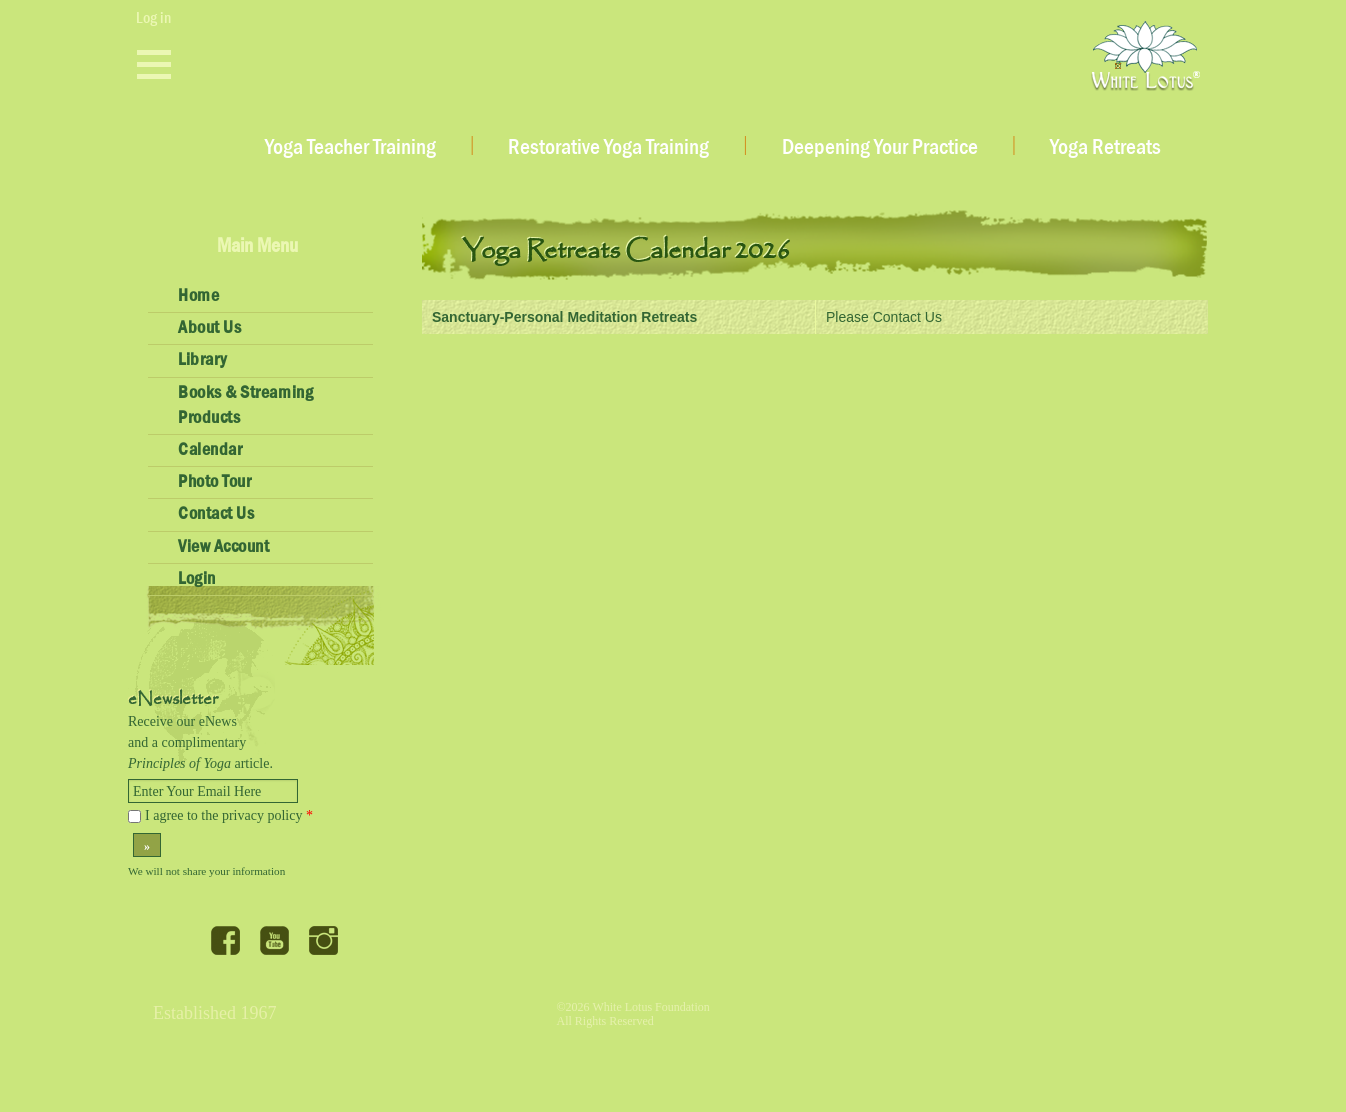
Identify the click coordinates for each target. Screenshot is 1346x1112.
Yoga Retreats (1105, 148)
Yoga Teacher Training (350, 148)
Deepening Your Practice (880, 148)
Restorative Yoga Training (608, 148)
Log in (153, 18)
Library (202, 360)
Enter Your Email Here (197, 791)
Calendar (210, 450)
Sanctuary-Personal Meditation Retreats (564, 317)
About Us (209, 328)
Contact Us (216, 514)
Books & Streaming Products (245, 405)
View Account (223, 547)
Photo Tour (214, 482)
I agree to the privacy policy (229, 815)
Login (197, 579)
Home (198, 296)
